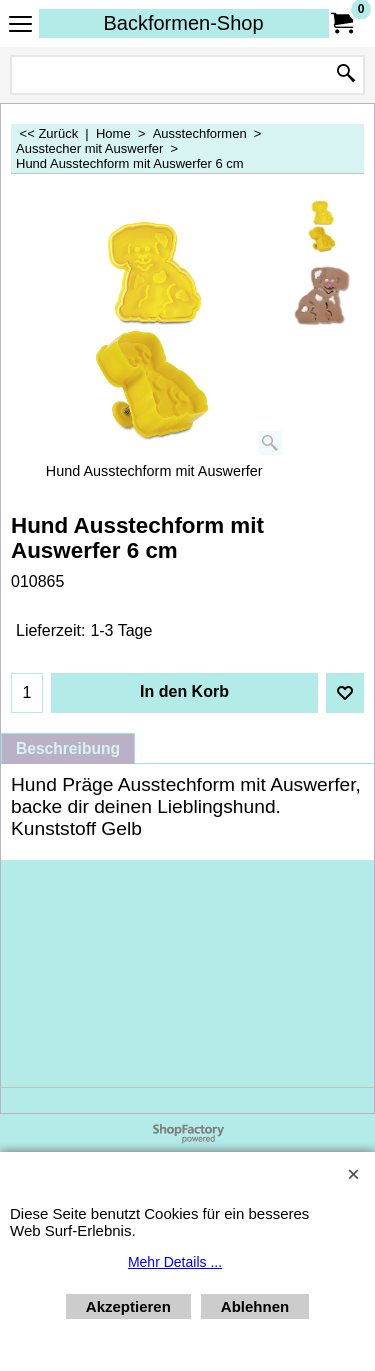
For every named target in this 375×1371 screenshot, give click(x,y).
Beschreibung (68, 748)
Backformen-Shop (183, 23)
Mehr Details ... (175, 1262)
